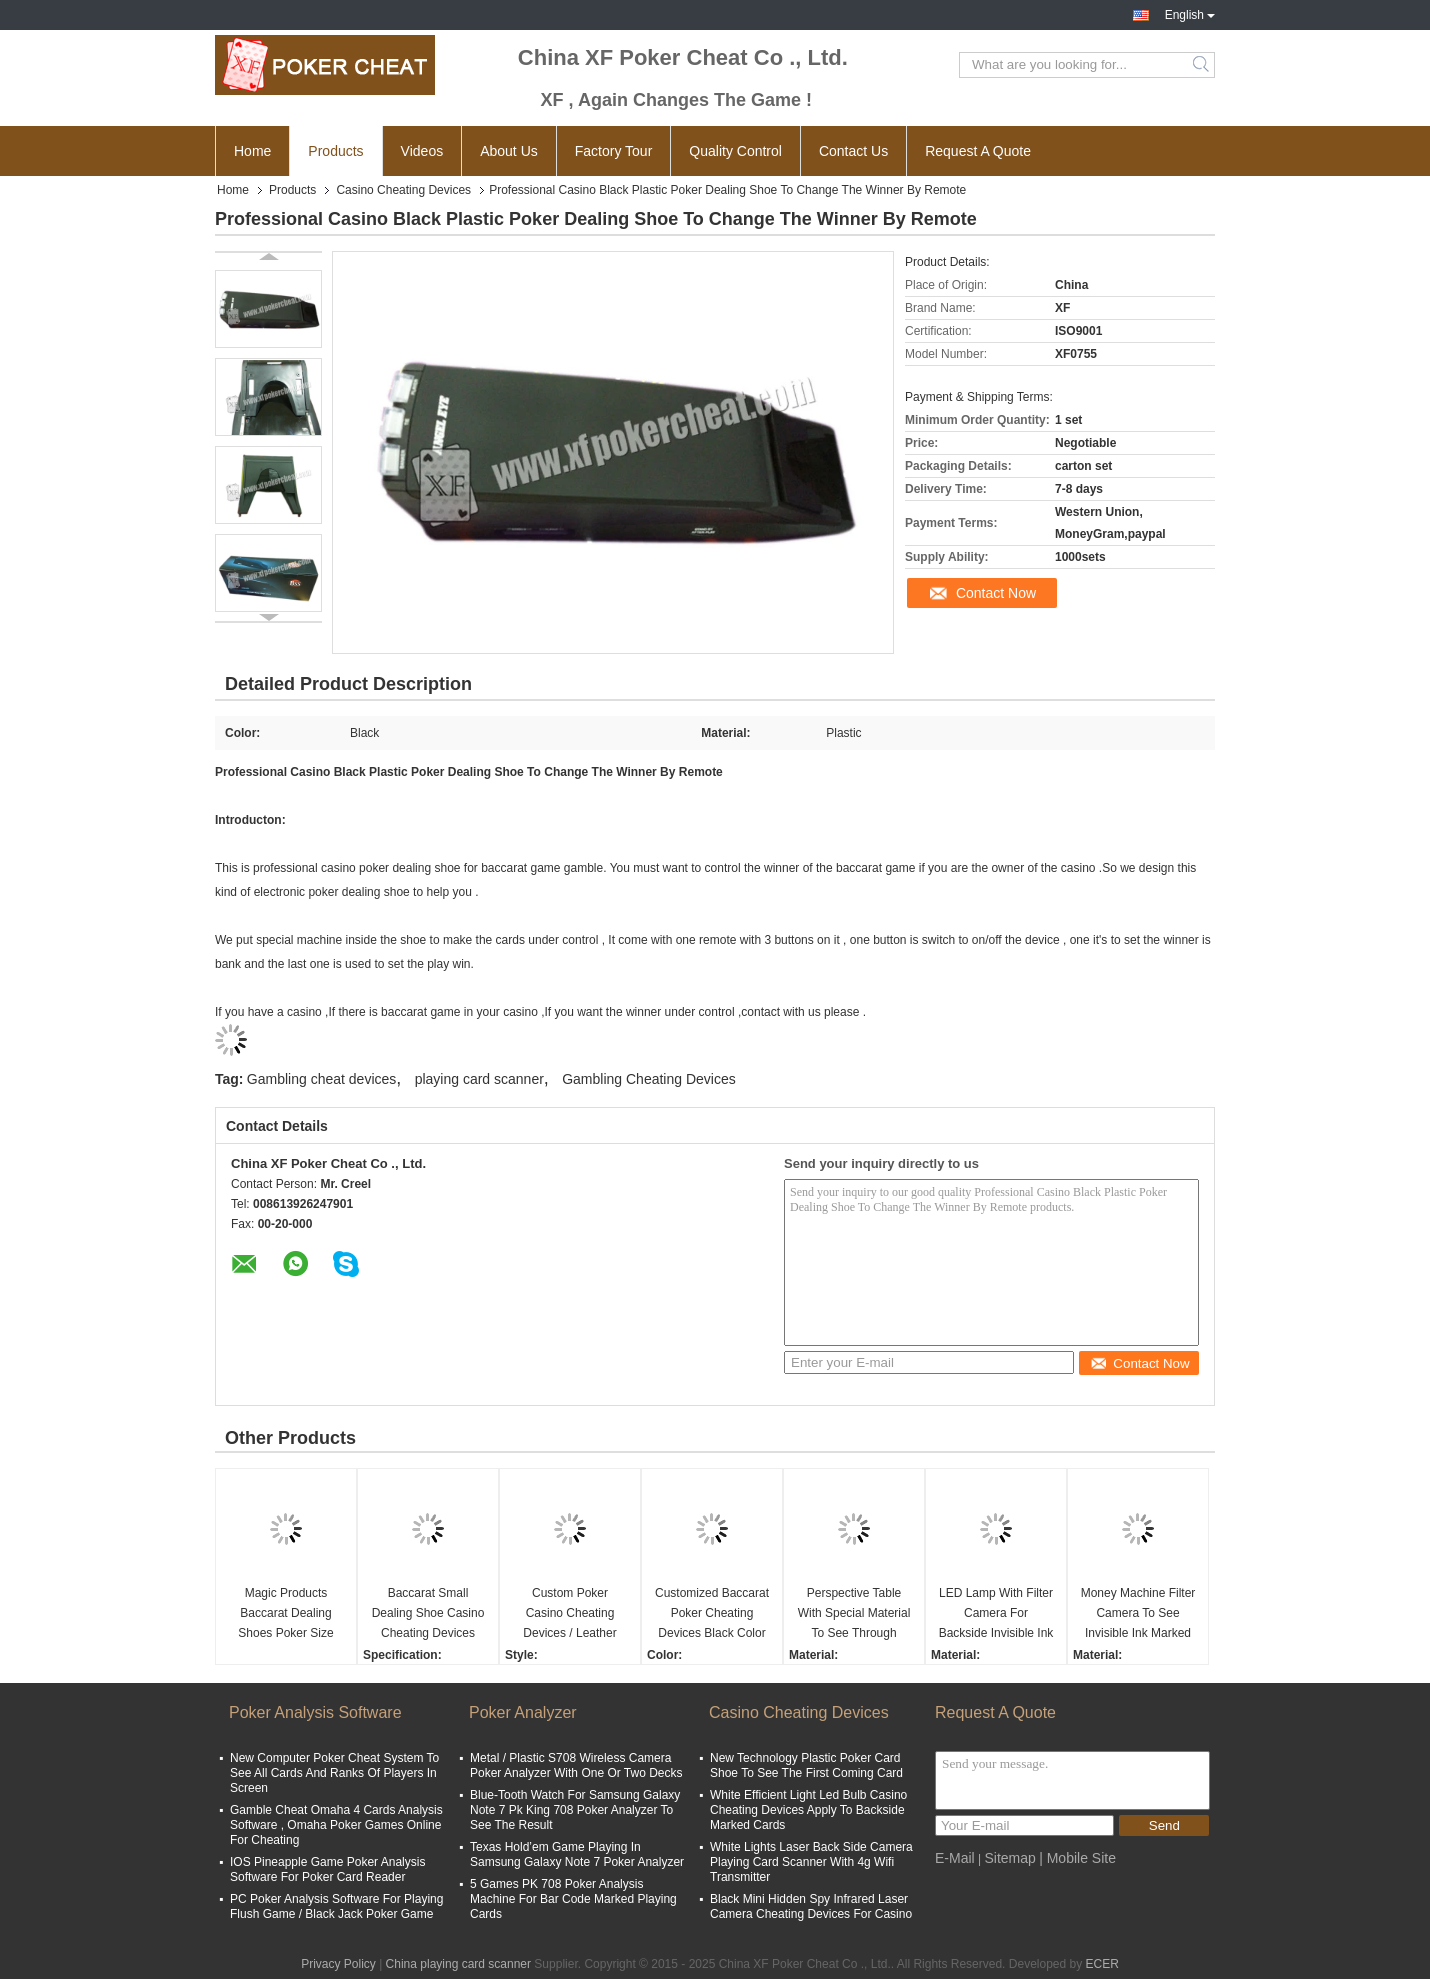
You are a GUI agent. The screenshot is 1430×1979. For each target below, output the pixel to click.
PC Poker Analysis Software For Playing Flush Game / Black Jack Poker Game (336, 1906)
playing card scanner (479, 1079)
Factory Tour (614, 151)
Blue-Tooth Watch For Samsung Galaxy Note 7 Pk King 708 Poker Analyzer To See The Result (575, 1810)
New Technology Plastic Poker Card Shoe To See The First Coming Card (806, 1765)
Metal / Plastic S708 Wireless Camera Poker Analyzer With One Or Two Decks (576, 1765)
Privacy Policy (338, 1964)
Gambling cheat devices (321, 1079)
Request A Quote (978, 151)
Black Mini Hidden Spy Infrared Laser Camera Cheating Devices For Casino (811, 1906)
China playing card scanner (458, 1964)
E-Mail (955, 1858)
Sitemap (1009, 1858)
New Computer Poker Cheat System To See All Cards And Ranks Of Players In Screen (334, 1773)
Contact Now (996, 593)
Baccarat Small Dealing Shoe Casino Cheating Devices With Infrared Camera (428, 1614)
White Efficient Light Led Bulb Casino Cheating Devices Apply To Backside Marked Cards (808, 1810)
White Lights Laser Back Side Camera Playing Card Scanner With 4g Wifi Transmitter (811, 1862)
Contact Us (853, 151)
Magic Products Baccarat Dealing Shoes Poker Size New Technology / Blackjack (285, 1614)
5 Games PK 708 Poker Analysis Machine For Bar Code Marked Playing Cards (573, 1899)
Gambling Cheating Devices (649, 1079)
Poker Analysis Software (315, 1712)
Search (1202, 65)
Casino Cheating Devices (403, 190)
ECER (1102, 1964)
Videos (422, 151)
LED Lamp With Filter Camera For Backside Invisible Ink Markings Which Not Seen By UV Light (996, 1614)
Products (335, 151)
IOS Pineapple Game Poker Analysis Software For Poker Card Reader (327, 1869)
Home (252, 151)
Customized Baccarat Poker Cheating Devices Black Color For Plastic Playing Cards (712, 1614)
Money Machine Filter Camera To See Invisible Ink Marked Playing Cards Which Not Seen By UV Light (1138, 1614)
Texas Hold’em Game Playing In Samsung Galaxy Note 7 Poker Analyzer (577, 1854)
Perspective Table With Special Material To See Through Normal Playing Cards (854, 1614)
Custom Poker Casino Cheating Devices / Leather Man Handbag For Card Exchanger (570, 1614)
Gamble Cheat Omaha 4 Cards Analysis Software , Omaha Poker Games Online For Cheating (336, 1825)
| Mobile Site (1077, 1858)
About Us (509, 151)
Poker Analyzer (523, 1712)
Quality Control (735, 151)
